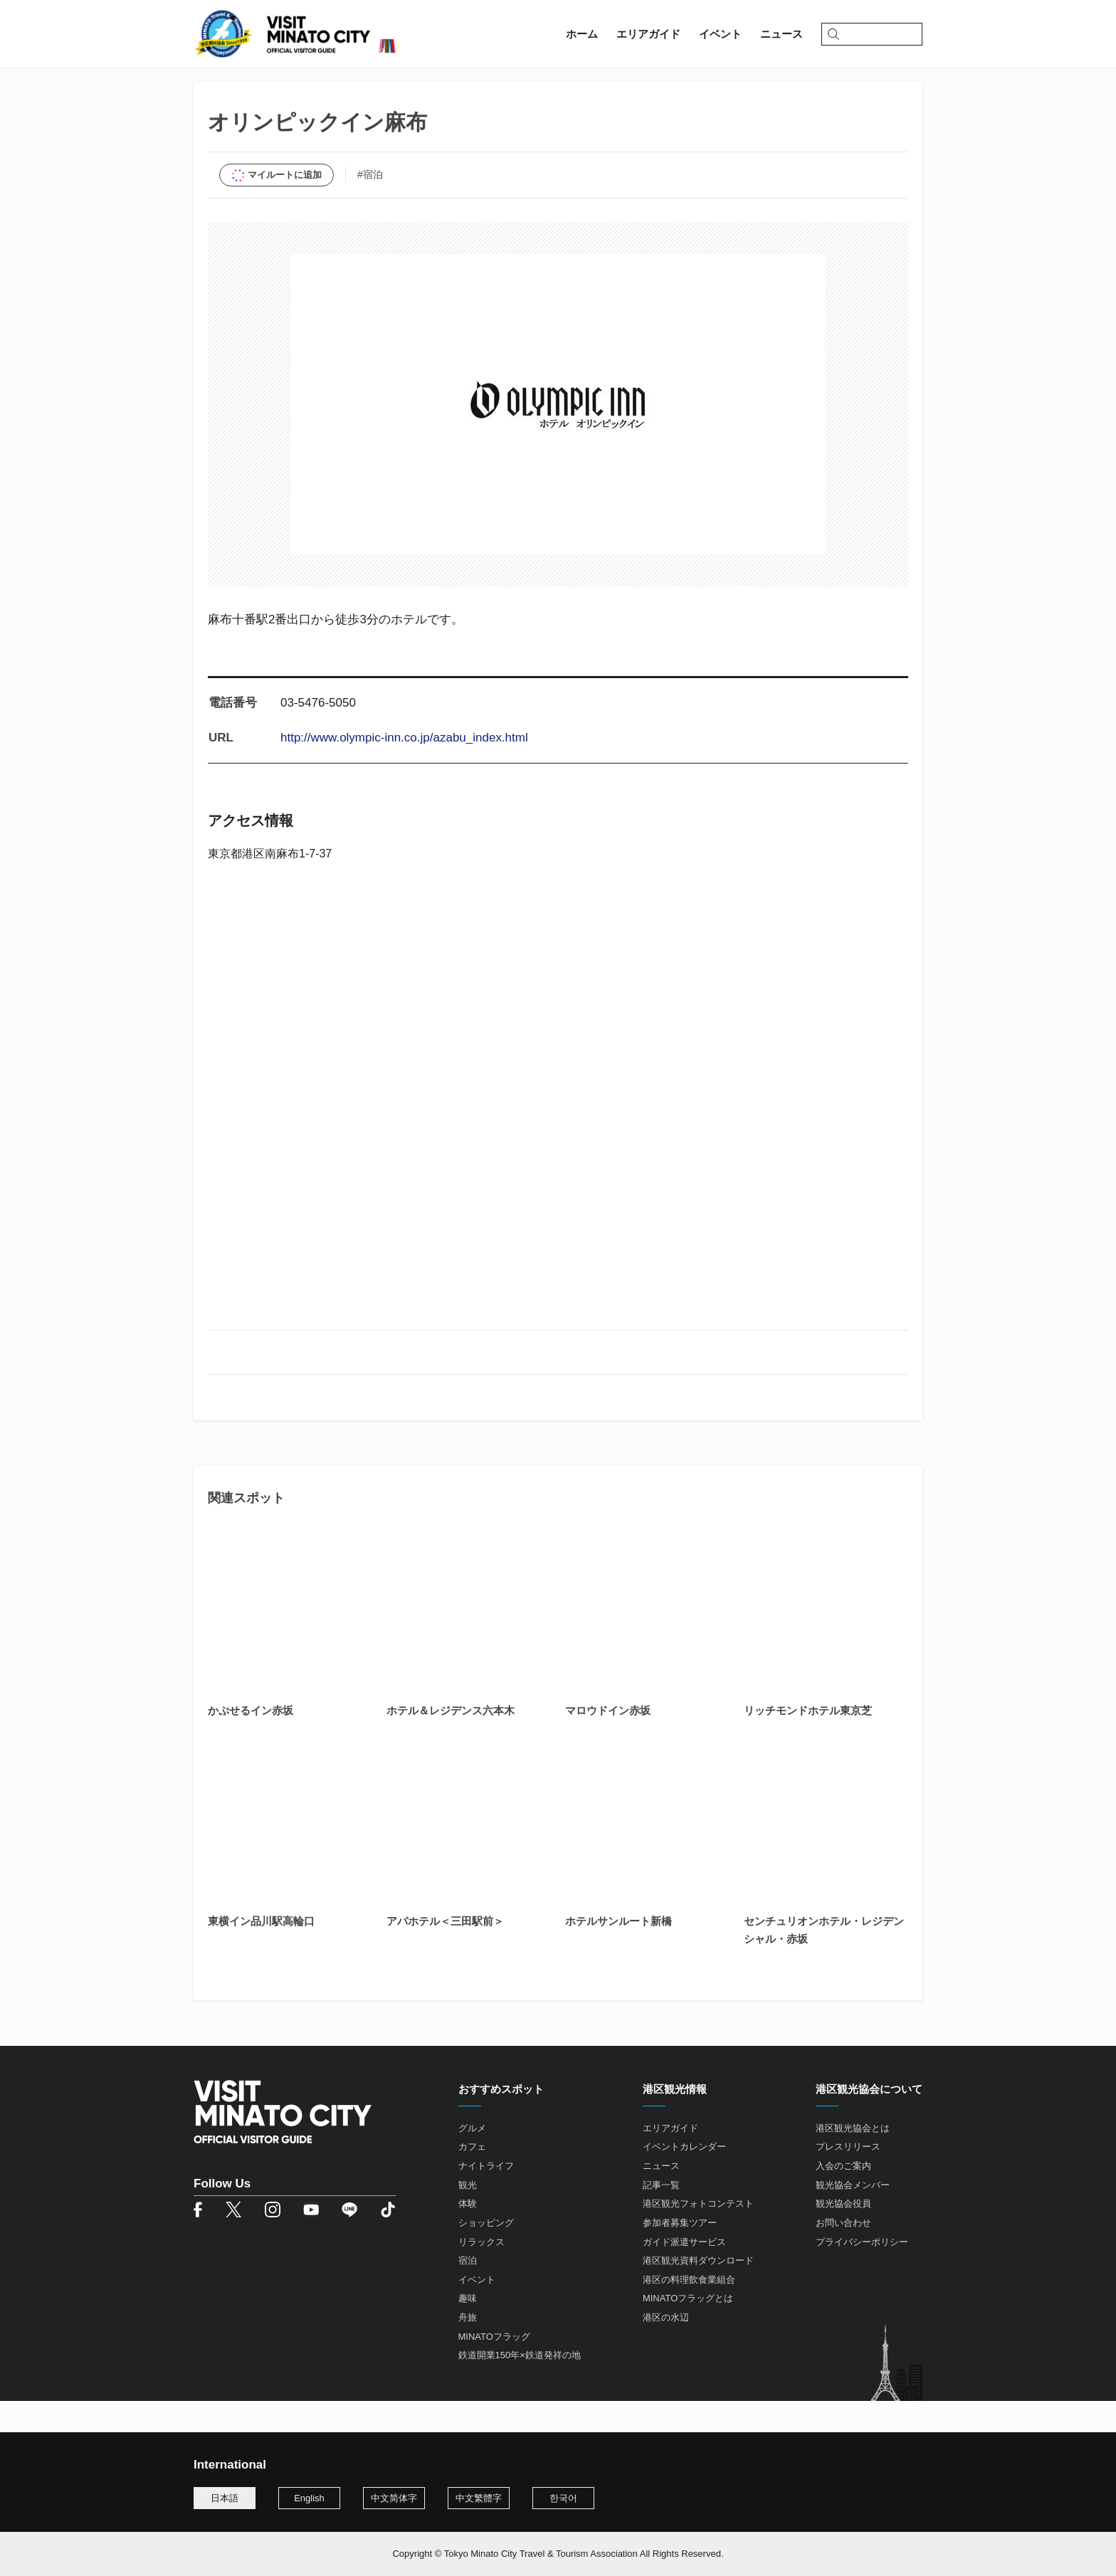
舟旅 (467, 2349)
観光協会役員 (843, 2235)
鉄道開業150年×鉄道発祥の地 (519, 2387)
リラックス (481, 2273)
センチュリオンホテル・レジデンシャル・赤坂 (824, 1961)
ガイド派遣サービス (684, 2273)
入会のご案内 (843, 2197)
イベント (476, 2311)
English (309, 2498)
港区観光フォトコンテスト (698, 2235)
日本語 (224, 2498)
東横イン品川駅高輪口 (261, 1952)
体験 (467, 2235)
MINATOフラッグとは (688, 2330)
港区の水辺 (666, 2349)
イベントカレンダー (684, 2178)
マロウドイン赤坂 (608, 1742)
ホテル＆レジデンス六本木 (450, 1742)
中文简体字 (394, 2498)
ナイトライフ (486, 2197)
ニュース (661, 2197)
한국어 (563, 2498)
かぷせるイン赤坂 (250, 1742)
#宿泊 (370, 205)
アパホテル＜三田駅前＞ (445, 1952)
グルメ (472, 2159)
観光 (467, 2216)
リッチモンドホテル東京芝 (808, 1742)
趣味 (467, 2330)
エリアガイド (272, 90)
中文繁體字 (479, 2498)
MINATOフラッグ (494, 2368)
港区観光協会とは (853, 2159)
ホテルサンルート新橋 (618, 1952)
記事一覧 (661, 2216)
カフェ (472, 2178)
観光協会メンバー (853, 2216)
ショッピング (486, 2254)
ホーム (210, 90)
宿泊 (467, 2292)
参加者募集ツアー (680, 2254)
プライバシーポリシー (862, 2273)
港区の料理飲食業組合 (689, 2311)
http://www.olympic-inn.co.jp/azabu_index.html (404, 769)
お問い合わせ (843, 2254)
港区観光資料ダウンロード (698, 2292)
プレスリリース (848, 2178)
